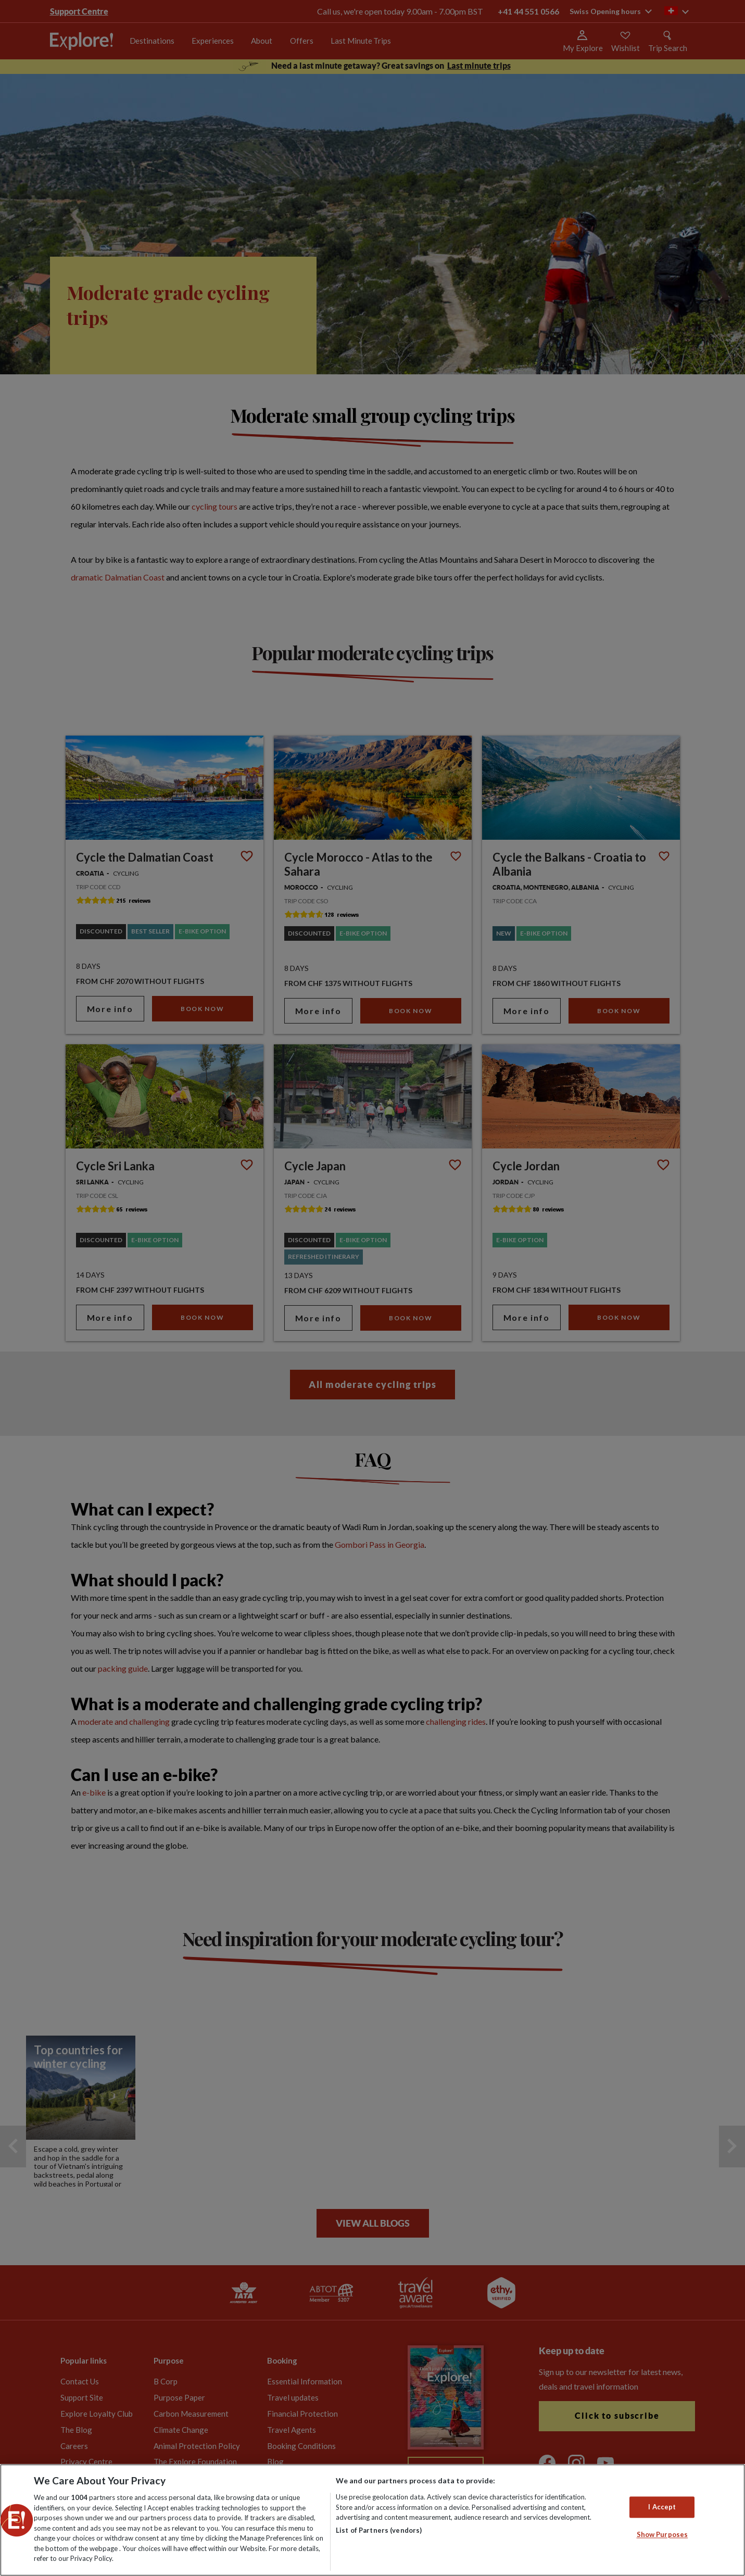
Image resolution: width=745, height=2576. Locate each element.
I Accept (662, 2507)
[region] (372, 2520)
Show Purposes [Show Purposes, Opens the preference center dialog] (662, 2535)
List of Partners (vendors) (379, 2530)
